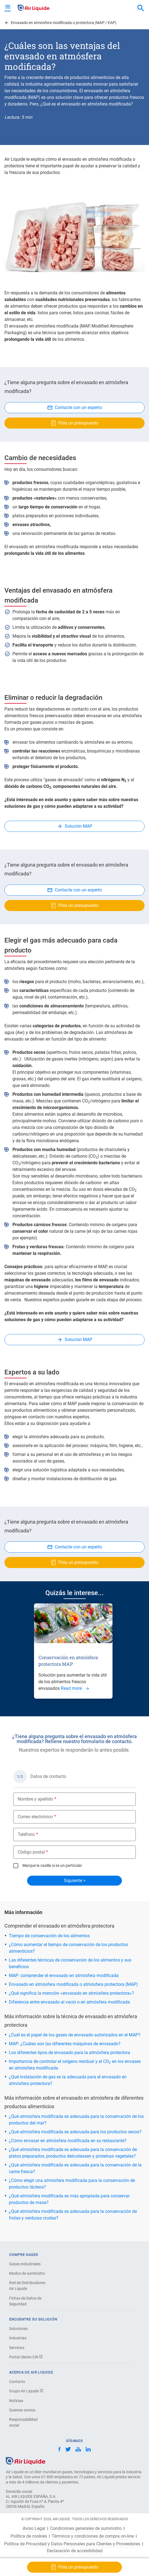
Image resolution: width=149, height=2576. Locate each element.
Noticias (16, 2400)
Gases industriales (25, 2264)
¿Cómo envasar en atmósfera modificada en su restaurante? (68, 2140)
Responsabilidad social (23, 2422)
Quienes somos (22, 2410)
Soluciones (18, 2328)
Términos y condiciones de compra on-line (93, 2536)
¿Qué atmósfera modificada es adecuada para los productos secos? (75, 2131)
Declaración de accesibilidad (75, 2551)
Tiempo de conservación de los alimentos (49, 1935)
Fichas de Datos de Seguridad (25, 2301)
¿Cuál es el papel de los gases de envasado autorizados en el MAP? (74, 2034)
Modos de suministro (27, 2273)
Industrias (18, 2338)
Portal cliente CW (26, 2357)
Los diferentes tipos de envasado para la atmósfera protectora (69, 2052)
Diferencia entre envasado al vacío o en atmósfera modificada (69, 2002)
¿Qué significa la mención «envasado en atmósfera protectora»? (71, 1993)
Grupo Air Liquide (26, 2391)
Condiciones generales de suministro (86, 2528)
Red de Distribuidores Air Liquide (27, 2286)
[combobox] (141, 8)
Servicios (16, 2347)
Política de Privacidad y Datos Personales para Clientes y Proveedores (72, 2544)
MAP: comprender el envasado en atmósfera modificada (64, 1975)
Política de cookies (29, 2536)
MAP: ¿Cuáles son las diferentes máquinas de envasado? (65, 2043)
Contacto (17, 2381)
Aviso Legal (34, 2528)
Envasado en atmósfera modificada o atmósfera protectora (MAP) (73, 1984)
